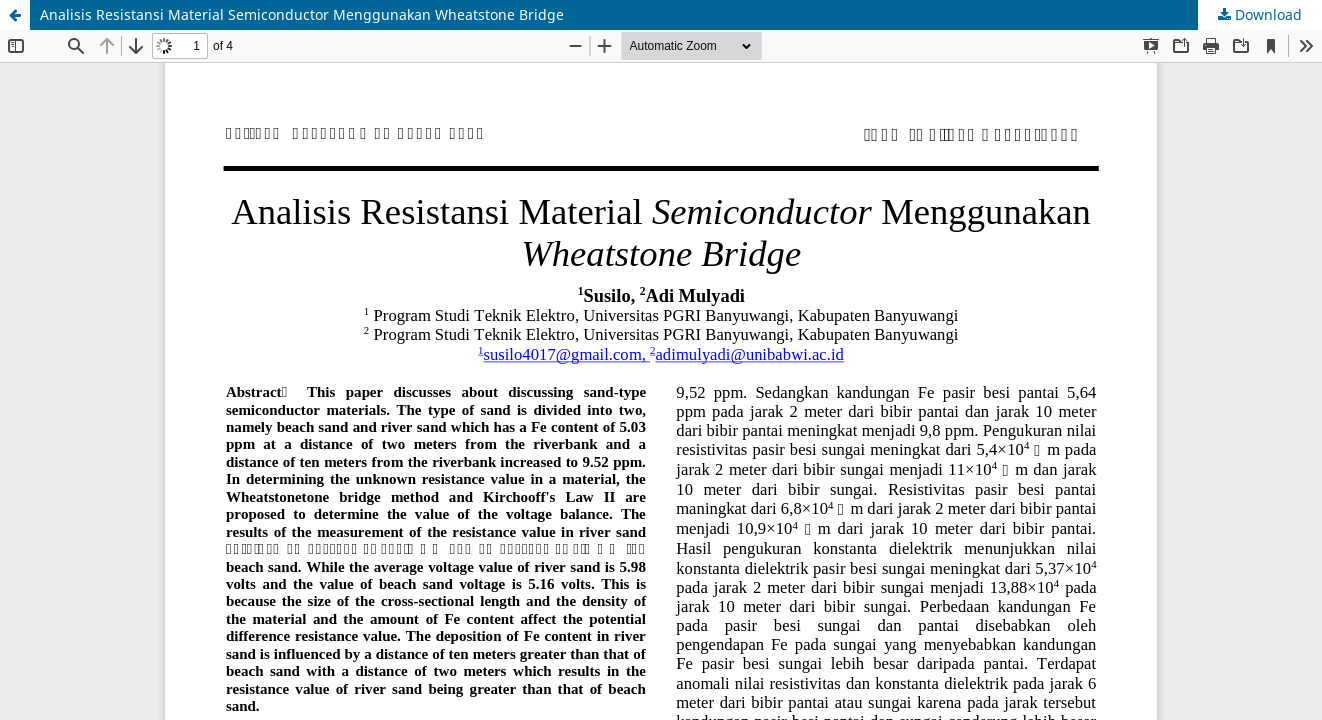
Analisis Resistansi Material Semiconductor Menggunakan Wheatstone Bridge (302, 14)
